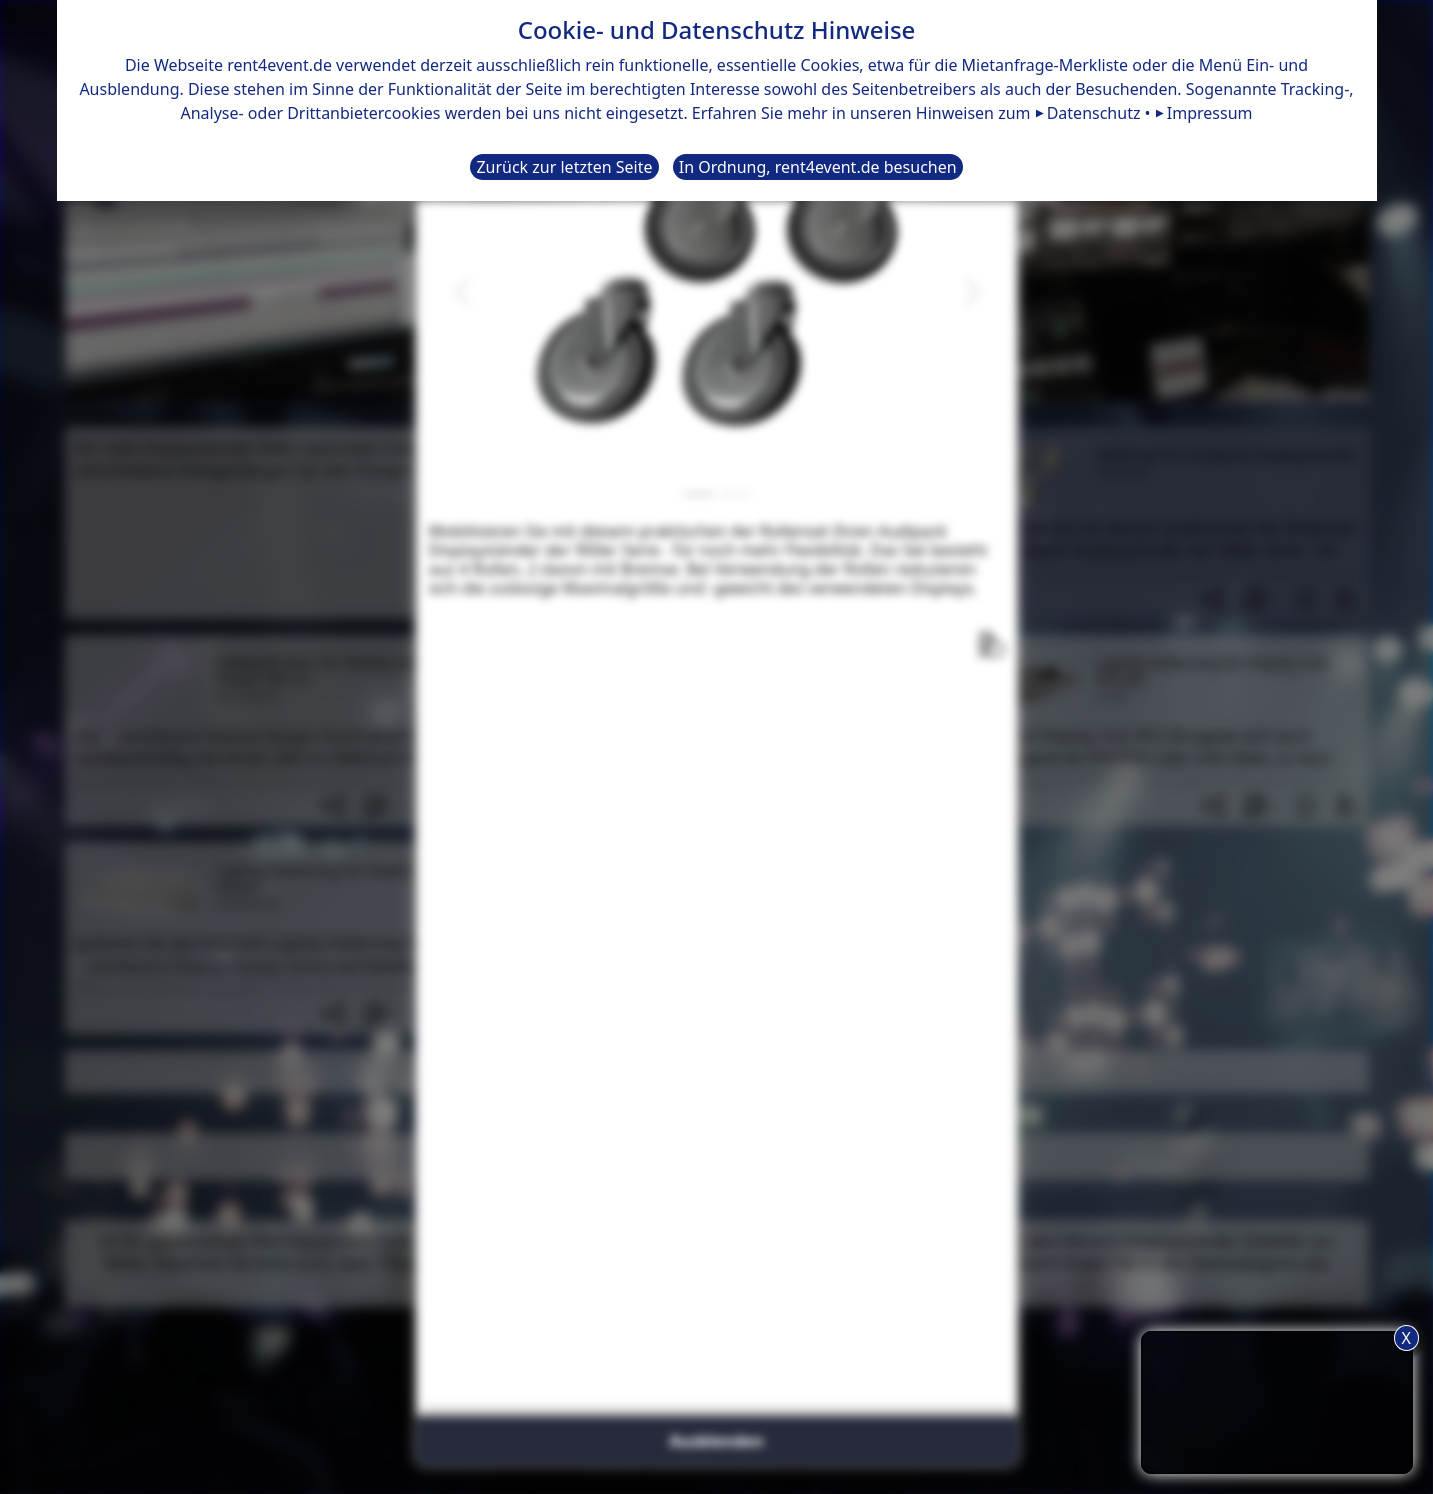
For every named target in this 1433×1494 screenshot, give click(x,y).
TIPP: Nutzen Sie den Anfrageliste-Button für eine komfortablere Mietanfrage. (1277, 1399)
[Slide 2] (735, 494)
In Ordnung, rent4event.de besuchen (818, 167)
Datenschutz (1094, 113)
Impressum (1210, 113)
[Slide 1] (699, 494)
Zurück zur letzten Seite (564, 167)
